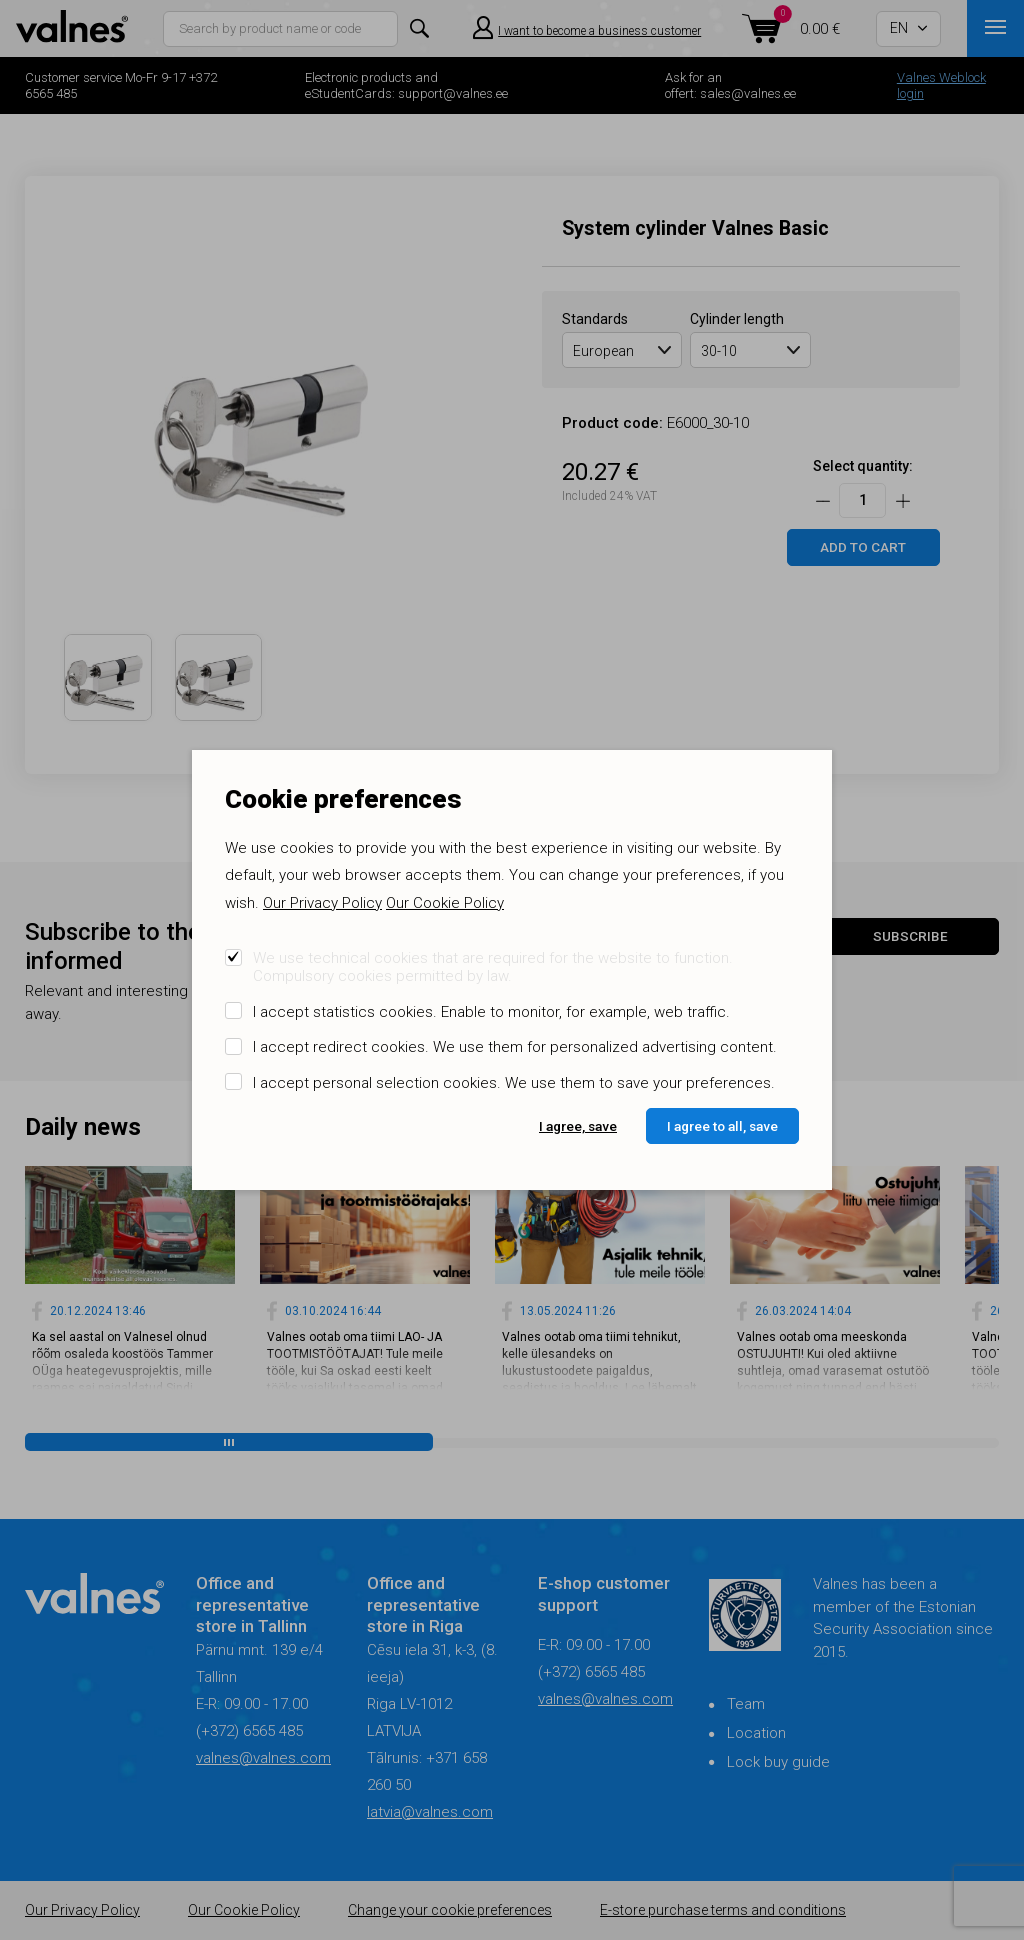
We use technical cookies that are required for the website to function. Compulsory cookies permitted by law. (493, 967)
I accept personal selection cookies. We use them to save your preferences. (514, 1083)
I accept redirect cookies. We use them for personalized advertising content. (515, 1047)
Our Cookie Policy (445, 903)
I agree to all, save (722, 1126)
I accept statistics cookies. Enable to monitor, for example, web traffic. (491, 1012)
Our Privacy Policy (322, 903)
